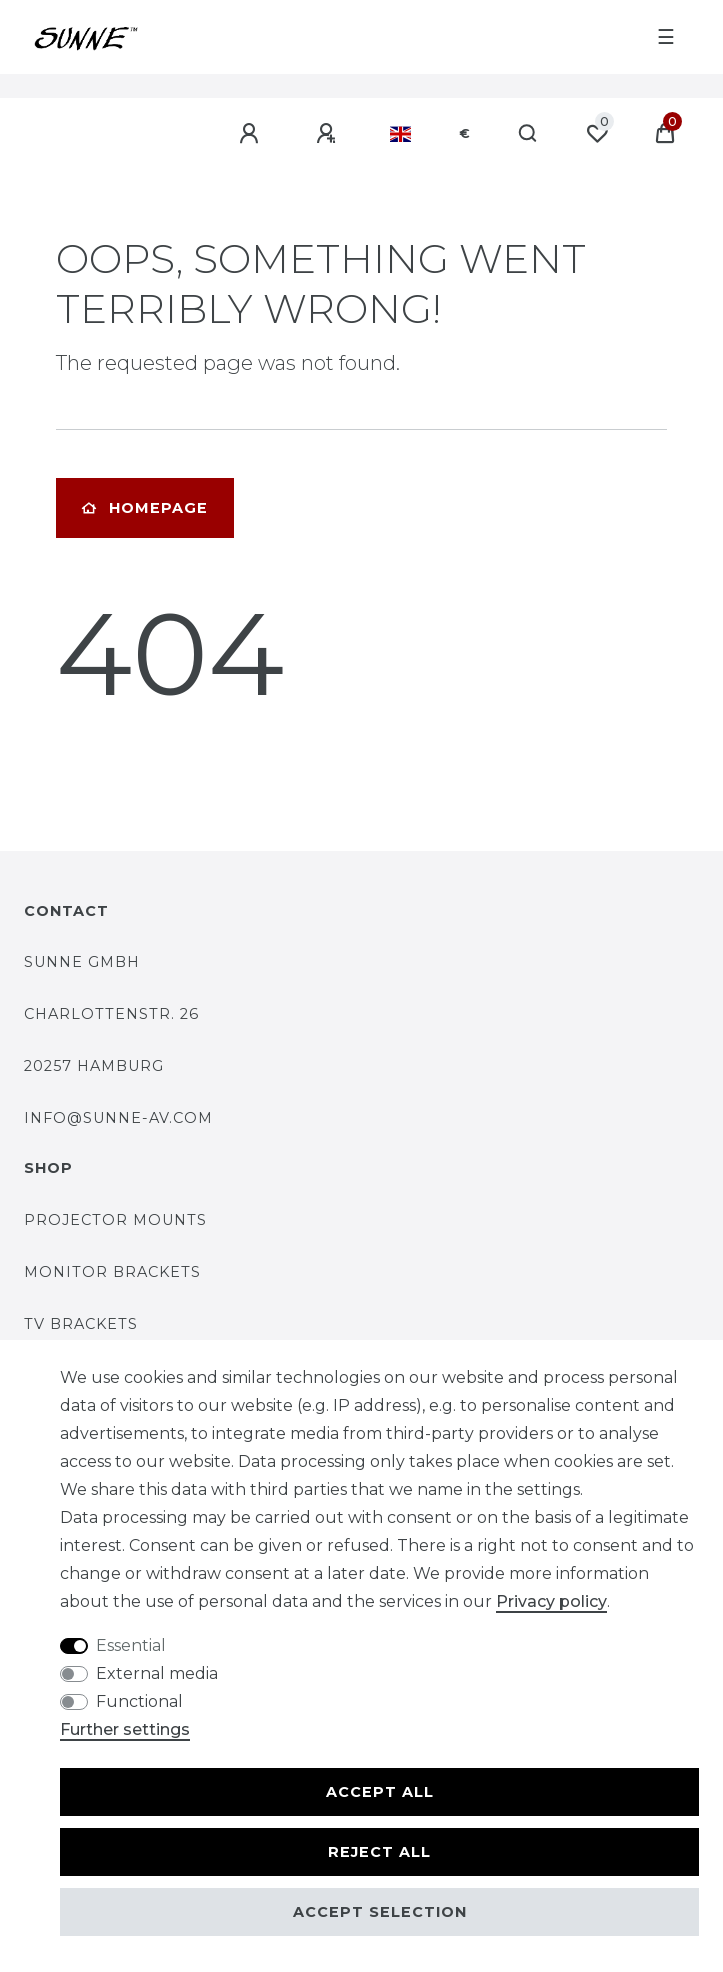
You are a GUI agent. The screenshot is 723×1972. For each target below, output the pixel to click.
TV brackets (81, 1324)
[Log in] (252, 134)
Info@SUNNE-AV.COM (118, 1118)
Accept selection (380, 1912)
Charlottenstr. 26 (111, 1014)
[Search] (528, 134)
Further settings (125, 1729)
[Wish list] (597, 134)
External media (157, 1673)
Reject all (379, 1852)
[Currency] (464, 134)
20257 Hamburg (94, 1066)
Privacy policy (551, 1601)
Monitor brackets (112, 1272)
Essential (131, 1645)
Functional (139, 1701)
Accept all (380, 1792)
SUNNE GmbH (82, 962)
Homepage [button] (145, 508)
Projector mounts (115, 1220)
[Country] (400, 134)
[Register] (329, 134)
